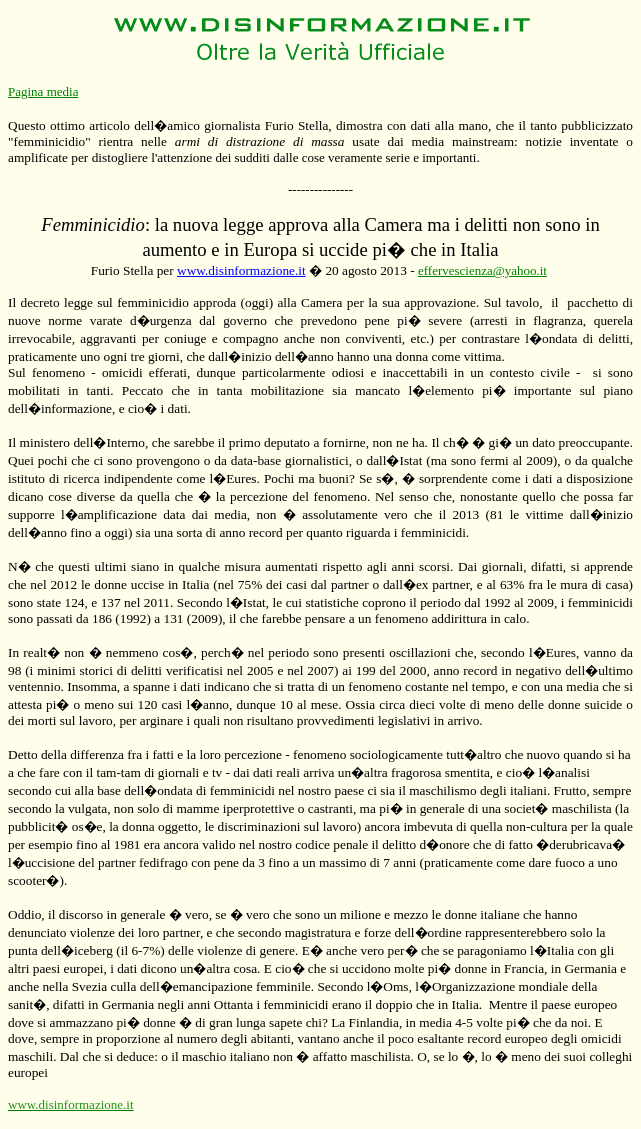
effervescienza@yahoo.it (482, 270)
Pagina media (43, 91)
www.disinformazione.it (241, 270)
